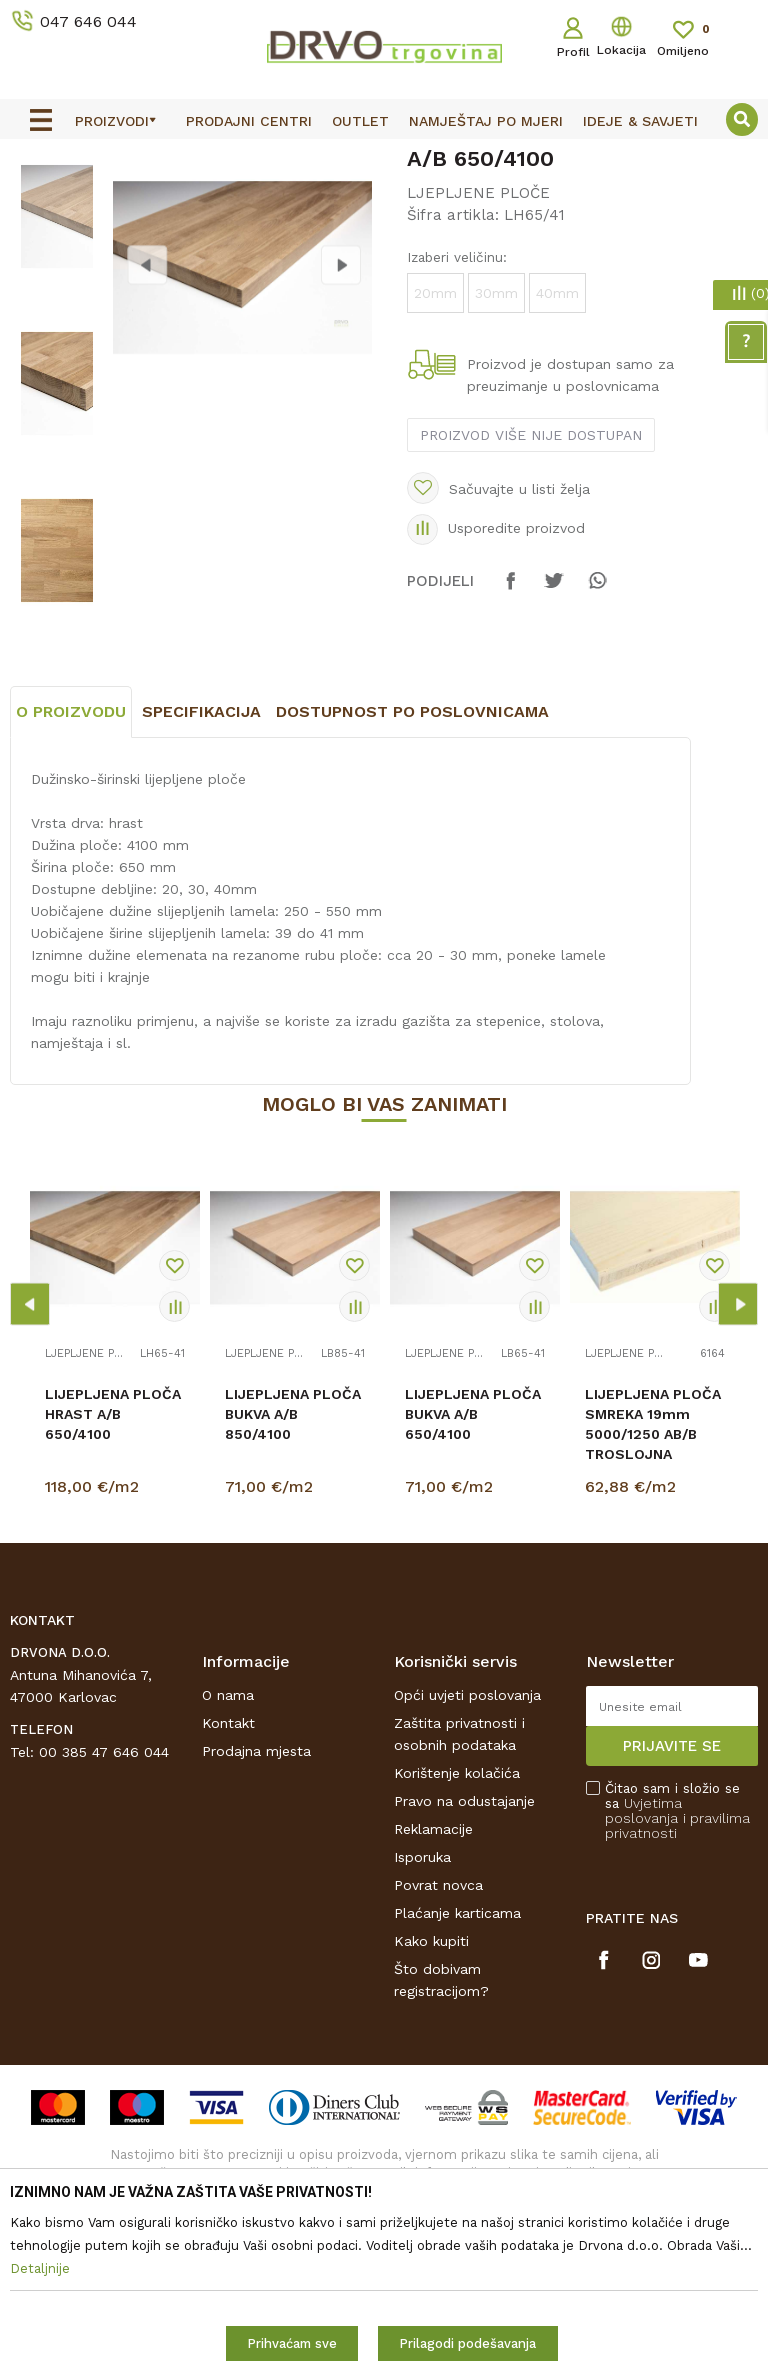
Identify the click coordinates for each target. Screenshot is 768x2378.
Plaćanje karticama (457, 2079)
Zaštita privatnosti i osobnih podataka (459, 1900)
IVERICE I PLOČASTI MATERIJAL (187, 201)
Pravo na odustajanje (464, 1967)
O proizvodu (71, 878)
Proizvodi (39, 201)
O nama (228, 1861)
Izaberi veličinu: (457, 407)
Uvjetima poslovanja (643, 1976)
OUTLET (381, 158)
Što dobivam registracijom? (441, 2146)
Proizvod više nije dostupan (531, 585)
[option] (384, 157)
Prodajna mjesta (256, 1917)
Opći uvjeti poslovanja (467, 1861)
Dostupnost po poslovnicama (412, 878)
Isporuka (422, 2023)
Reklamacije (433, 1995)
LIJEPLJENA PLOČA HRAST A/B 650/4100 (113, 1581)
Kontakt (228, 1889)
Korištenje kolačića (457, 1939)
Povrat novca (438, 2051)
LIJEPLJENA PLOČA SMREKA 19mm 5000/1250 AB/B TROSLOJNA (653, 1591)
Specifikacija (201, 878)
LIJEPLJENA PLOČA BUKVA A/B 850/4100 (293, 1581)
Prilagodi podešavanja (467, 2343)
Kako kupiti (431, 2107)
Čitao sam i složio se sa (677, 1977)
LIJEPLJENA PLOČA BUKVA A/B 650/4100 (473, 1581)
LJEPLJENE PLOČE (369, 201)
